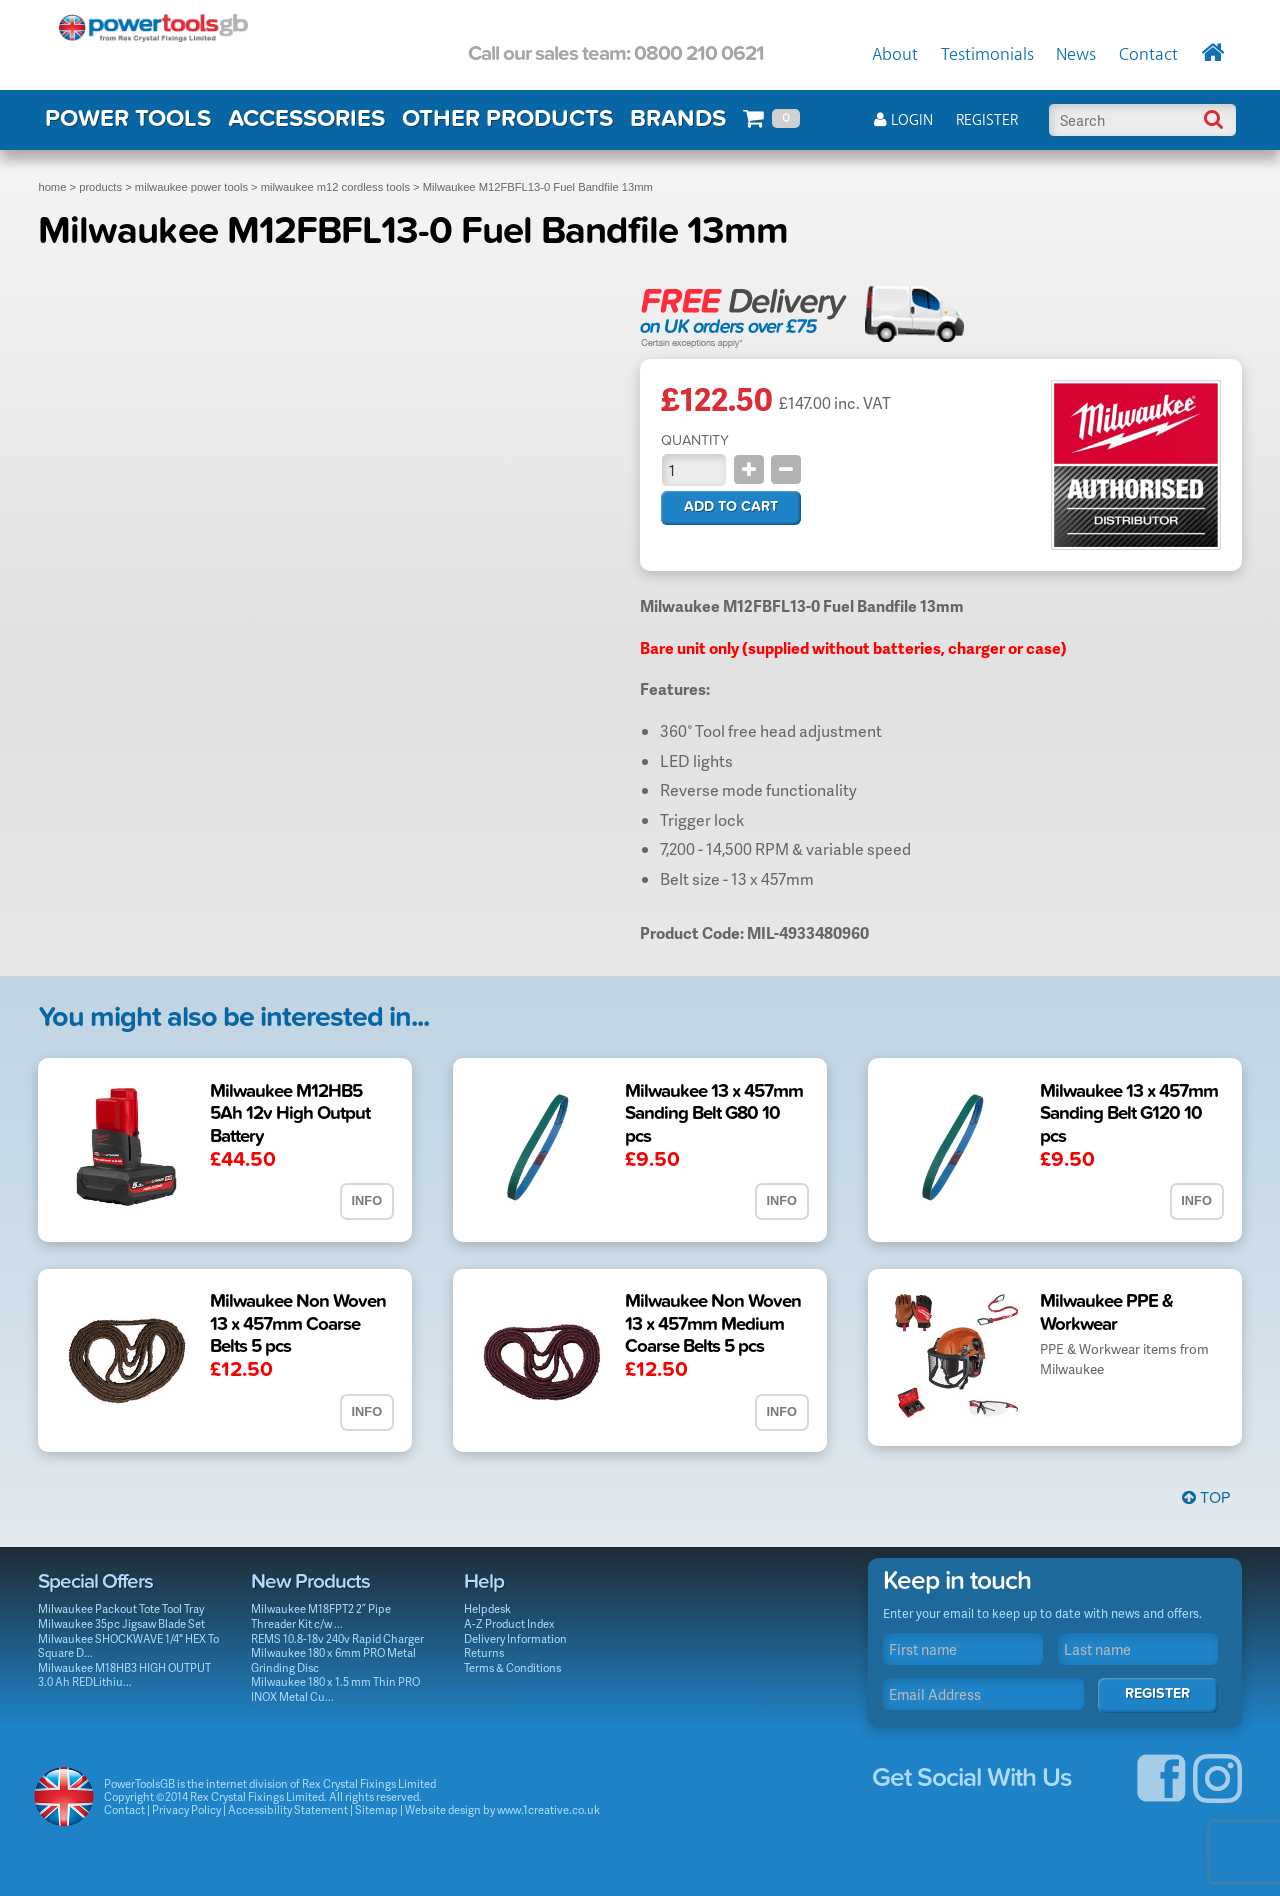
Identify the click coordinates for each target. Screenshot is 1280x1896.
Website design (443, 1809)
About (895, 55)
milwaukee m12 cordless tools (335, 187)
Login (903, 120)
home (52, 187)
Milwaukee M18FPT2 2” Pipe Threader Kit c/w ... (321, 1616)
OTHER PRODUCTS (507, 118)
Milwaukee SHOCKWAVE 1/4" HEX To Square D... (128, 1646)
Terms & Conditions (512, 1667)
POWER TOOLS (128, 118)
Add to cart (731, 506)
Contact (1148, 55)
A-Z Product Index (509, 1623)
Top (1206, 1498)
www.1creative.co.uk (548, 1809)
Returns (484, 1652)
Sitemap (376, 1809)
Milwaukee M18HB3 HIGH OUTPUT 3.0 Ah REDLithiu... (124, 1675)
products (100, 187)
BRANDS (678, 118)
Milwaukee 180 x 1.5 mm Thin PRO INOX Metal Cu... (335, 1689)
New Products (310, 1581)
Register (987, 120)
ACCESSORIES (306, 118)
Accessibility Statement (288, 1809)
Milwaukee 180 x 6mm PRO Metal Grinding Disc (333, 1660)
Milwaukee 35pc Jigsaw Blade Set (121, 1623)
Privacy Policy (186, 1809)
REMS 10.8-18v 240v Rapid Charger (337, 1638)
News (1076, 55)
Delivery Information (515, 1638)
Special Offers (95, 1581)
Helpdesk (487, 1608)
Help (484, 1581)
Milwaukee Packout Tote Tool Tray (121, 1608)
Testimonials (987, 55)
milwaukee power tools (191, 187)
